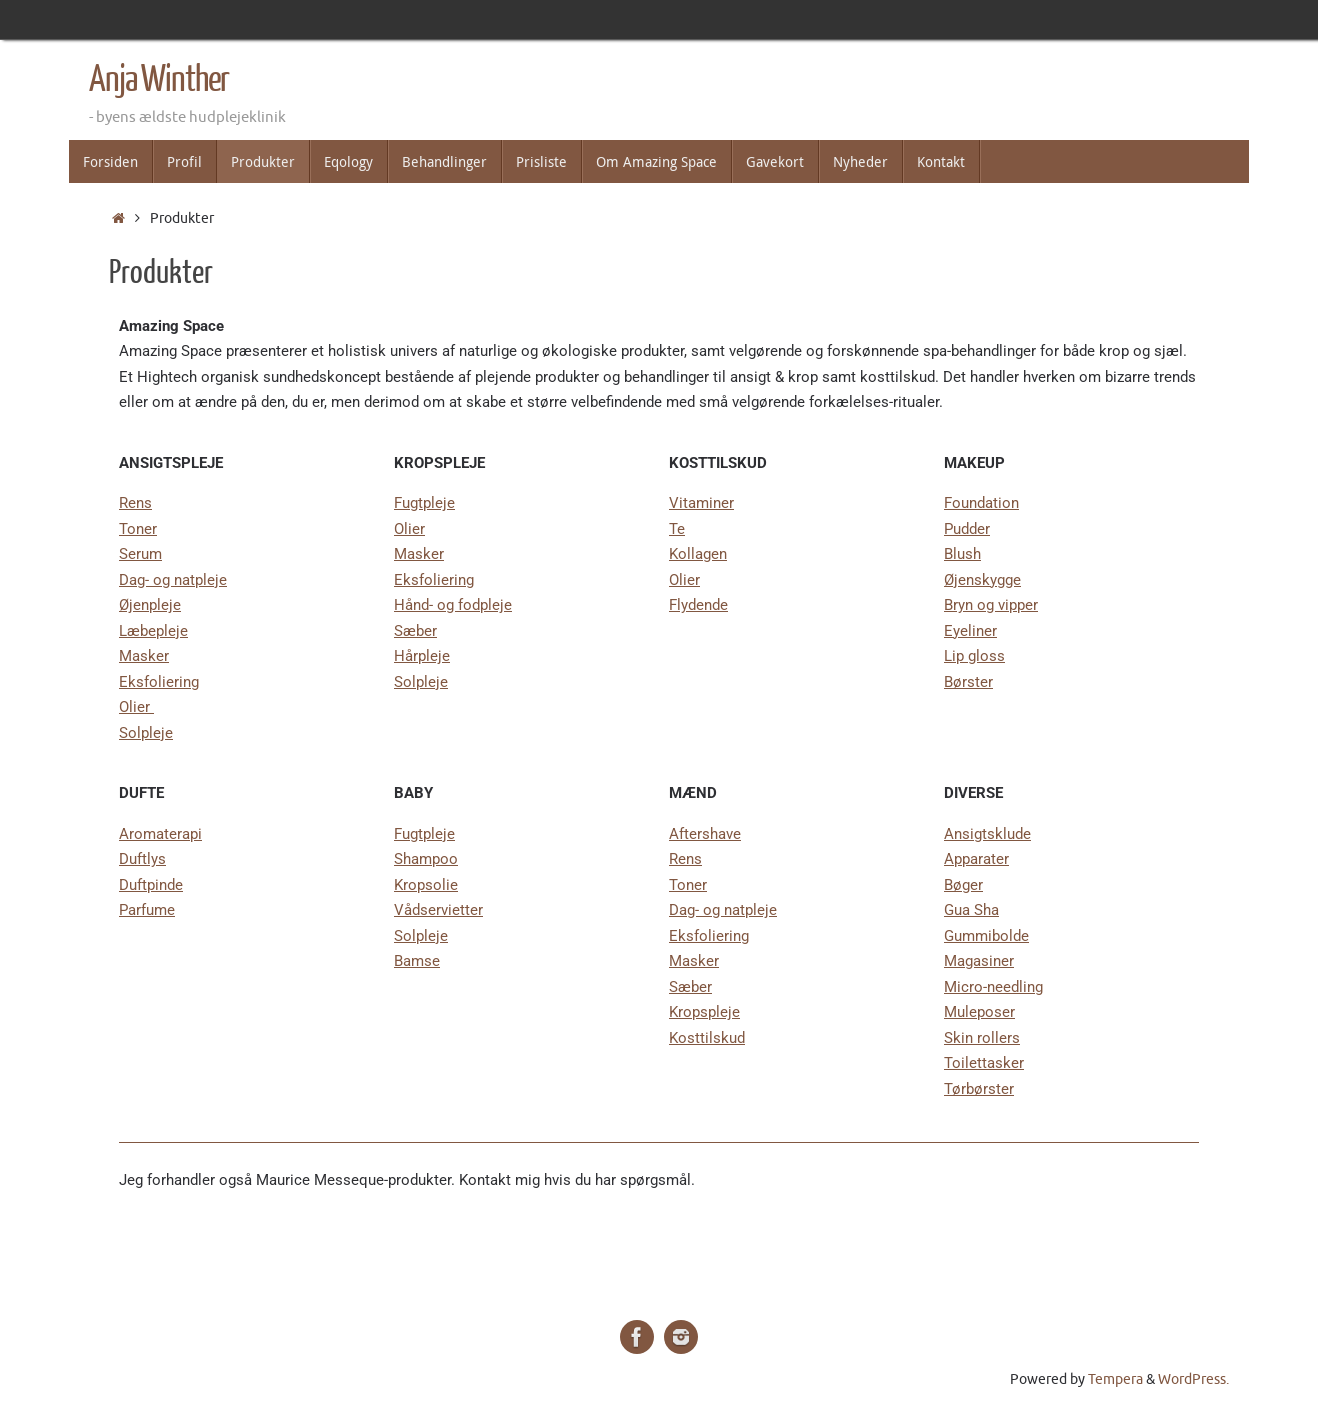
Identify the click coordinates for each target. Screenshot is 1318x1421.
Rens (135, 503)
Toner (138, 529)
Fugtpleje (424, 503)
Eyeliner (970, 631)
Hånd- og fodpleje (453, 605)
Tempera (1115, 1379)
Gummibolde (986, 936)
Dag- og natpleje (173, 580)
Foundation (981, 503)
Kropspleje (704, 1012)
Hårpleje (422, 656)
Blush (962, 554)
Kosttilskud (707, 1038)
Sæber (415, 631)
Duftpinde (151, 885)
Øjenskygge (982, 580)
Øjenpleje (150, 605)
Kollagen (698, 554)
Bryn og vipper (991, 605)
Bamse (417, 961)
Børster (968, 682)
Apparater (976, 859)
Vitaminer (701, 503)
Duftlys (142, 859)
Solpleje (146, 733)
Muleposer (979, 1012)
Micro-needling (993, 987)
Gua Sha (971, 910)
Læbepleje (153, 631)
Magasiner (979, 961)
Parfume (147, 910)
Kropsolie (426, 885)
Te (677, 529)
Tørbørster (979, 1089)
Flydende (698, 605)
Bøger (963, 885)
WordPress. (1193, 1379)
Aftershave (705, 834)
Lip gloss (974, 656)
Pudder (967, 529)
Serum (140, 554)
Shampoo (426, 859)
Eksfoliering (159, 682)
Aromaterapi (160, 834)
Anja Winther (159, 80)
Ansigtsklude (987, 834)
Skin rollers (982, 1038)
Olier (136, 707)
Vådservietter (438, 910)
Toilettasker (984, 1063)
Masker (144, 656)
